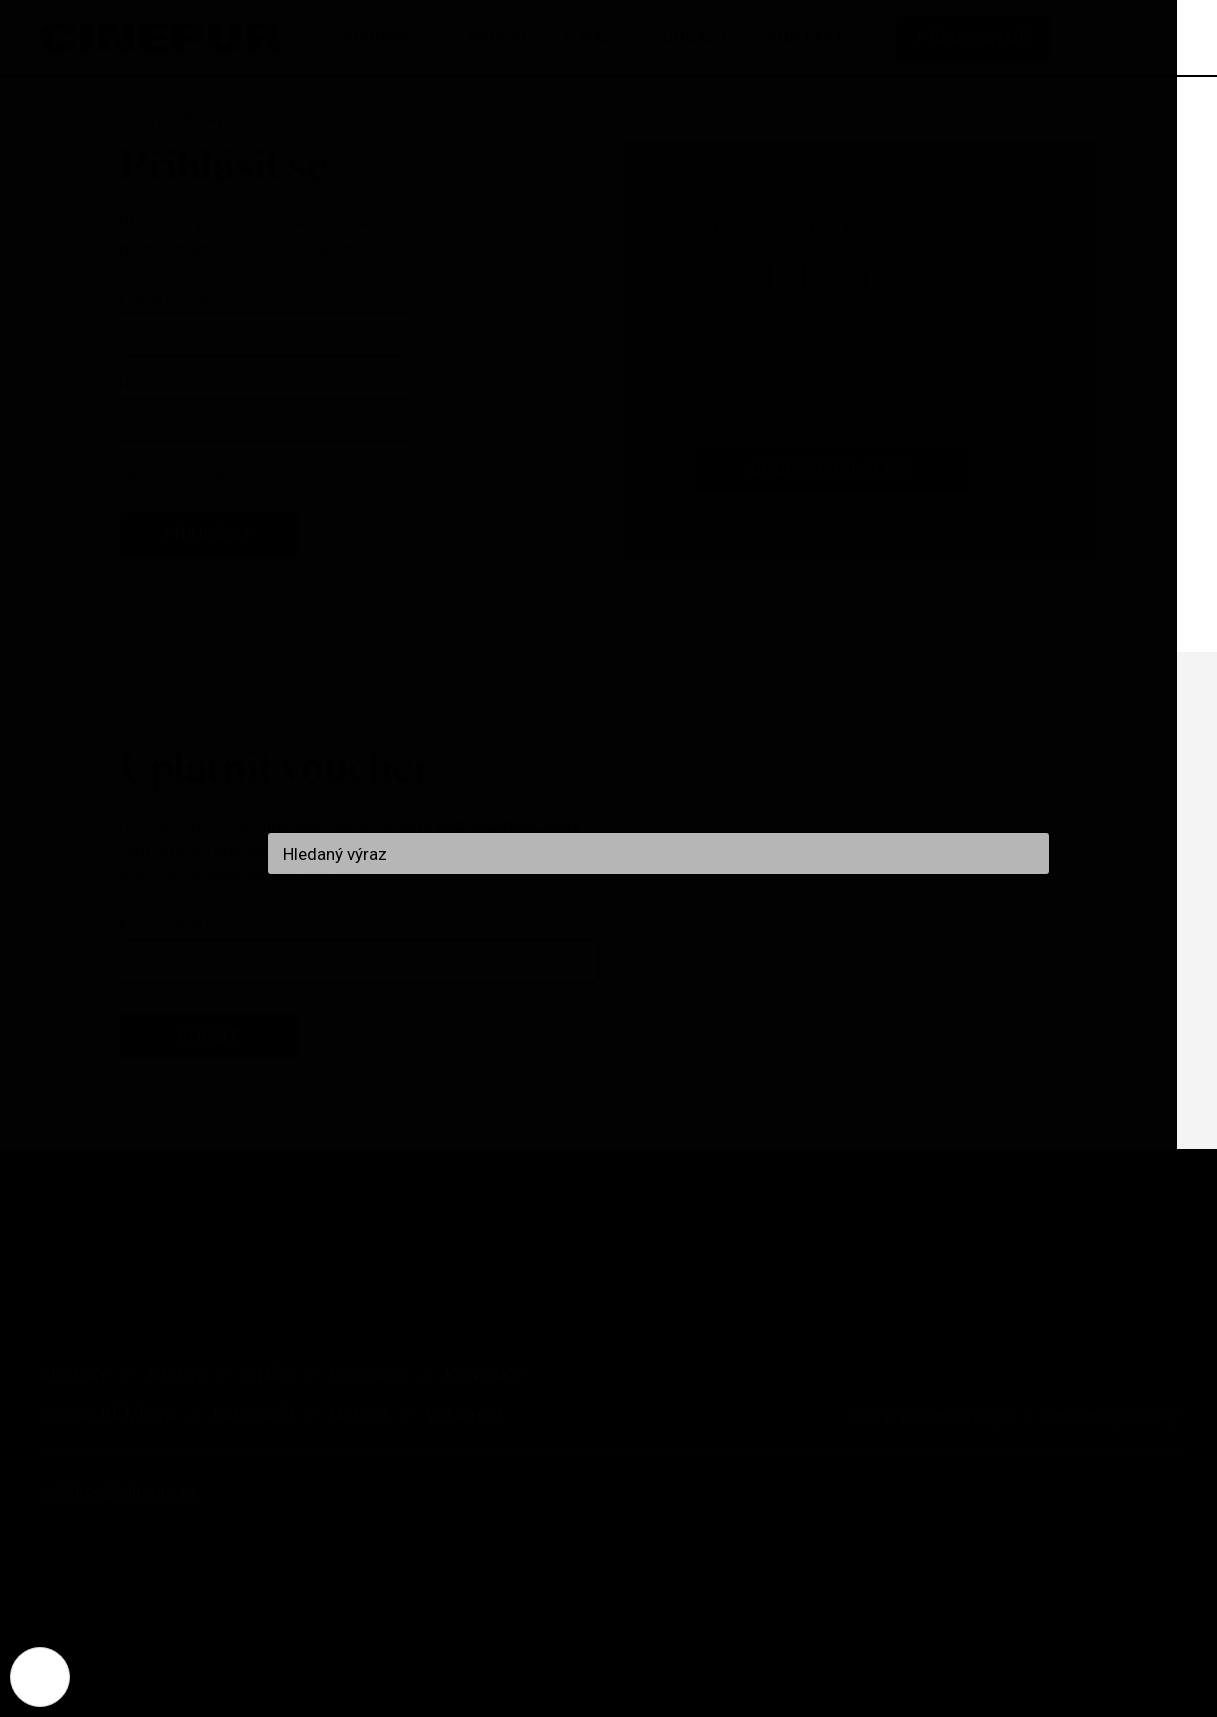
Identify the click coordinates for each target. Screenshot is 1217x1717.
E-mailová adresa (183, 299)
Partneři (253, 1415)
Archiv (175, 1375)
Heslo (141, 385)
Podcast (368, 1375)
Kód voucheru (171, 926)
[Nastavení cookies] (40, 1677)
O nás (267, 1375)
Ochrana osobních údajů (929, 1417)
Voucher (464, 1415)
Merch (359, 1415)
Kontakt (484, 1375)
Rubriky (74, 1375)
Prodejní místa (108, 1415)
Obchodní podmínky (1111, 1417)
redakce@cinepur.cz (118, 1491)
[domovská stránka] (160, 37)
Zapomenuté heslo (179, 473)
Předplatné (973, 38)
